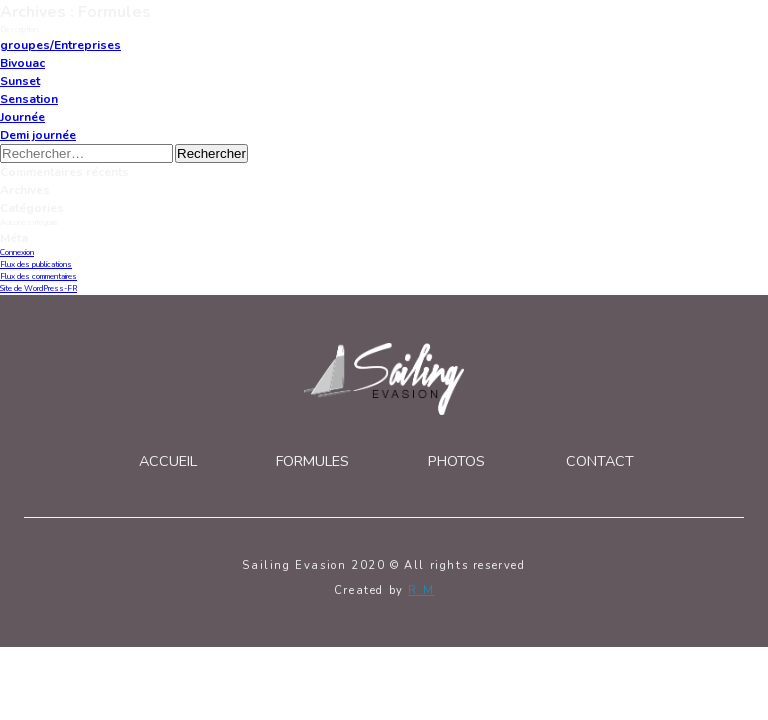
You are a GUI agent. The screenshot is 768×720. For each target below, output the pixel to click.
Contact (600, 461)
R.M (421, 590)
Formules (312, 461)
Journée (22, 117)
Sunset (20, 81)
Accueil (168, 461)
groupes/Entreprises (60, 45)
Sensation (29, 99)
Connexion (17, 252)
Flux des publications (36, 264)
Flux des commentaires (38, 276)
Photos (456, 461)
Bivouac (22, 63)
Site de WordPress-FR (38, 288)
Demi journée (38, 135)
